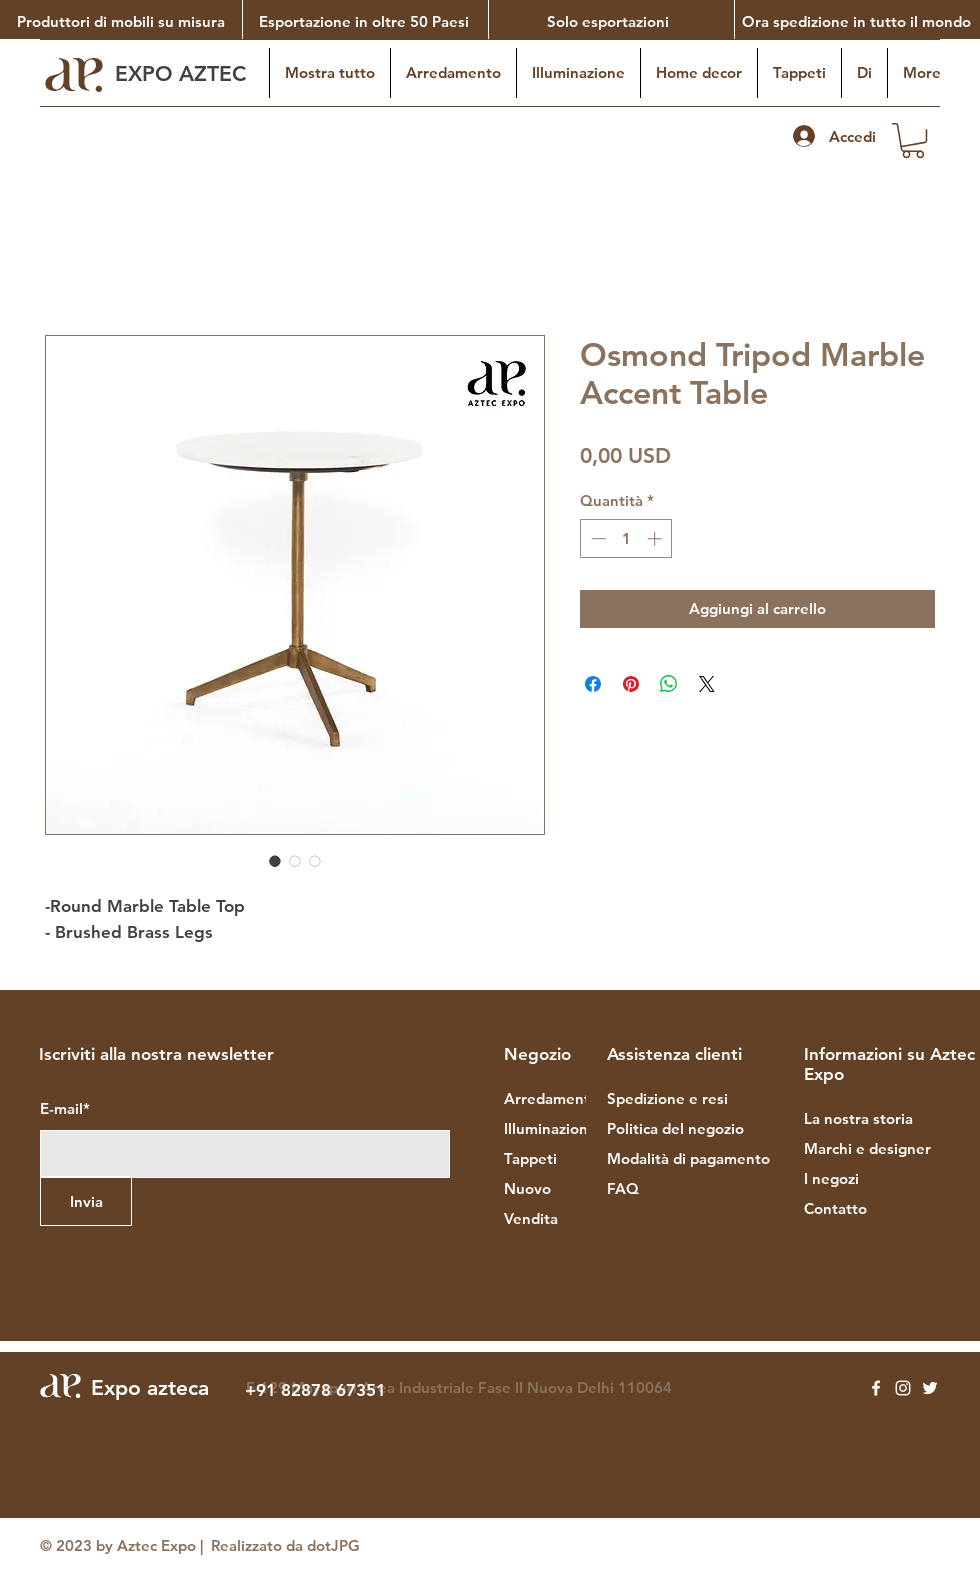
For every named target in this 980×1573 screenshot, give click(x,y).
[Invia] (86, 1201)
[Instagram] (903, 1388)
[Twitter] (930, 1388)
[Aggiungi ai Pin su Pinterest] (631, 684)
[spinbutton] (626, 538)
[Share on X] (707, 684)
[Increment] (656, 538)
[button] (913, 140)
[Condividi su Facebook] (593, 684)
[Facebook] (876, 1388)
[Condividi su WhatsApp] (669, 684)
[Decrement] (596, 538)
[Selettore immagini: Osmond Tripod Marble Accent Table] (275, 861)
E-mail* (65, 1108)
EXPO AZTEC (183, 73)
